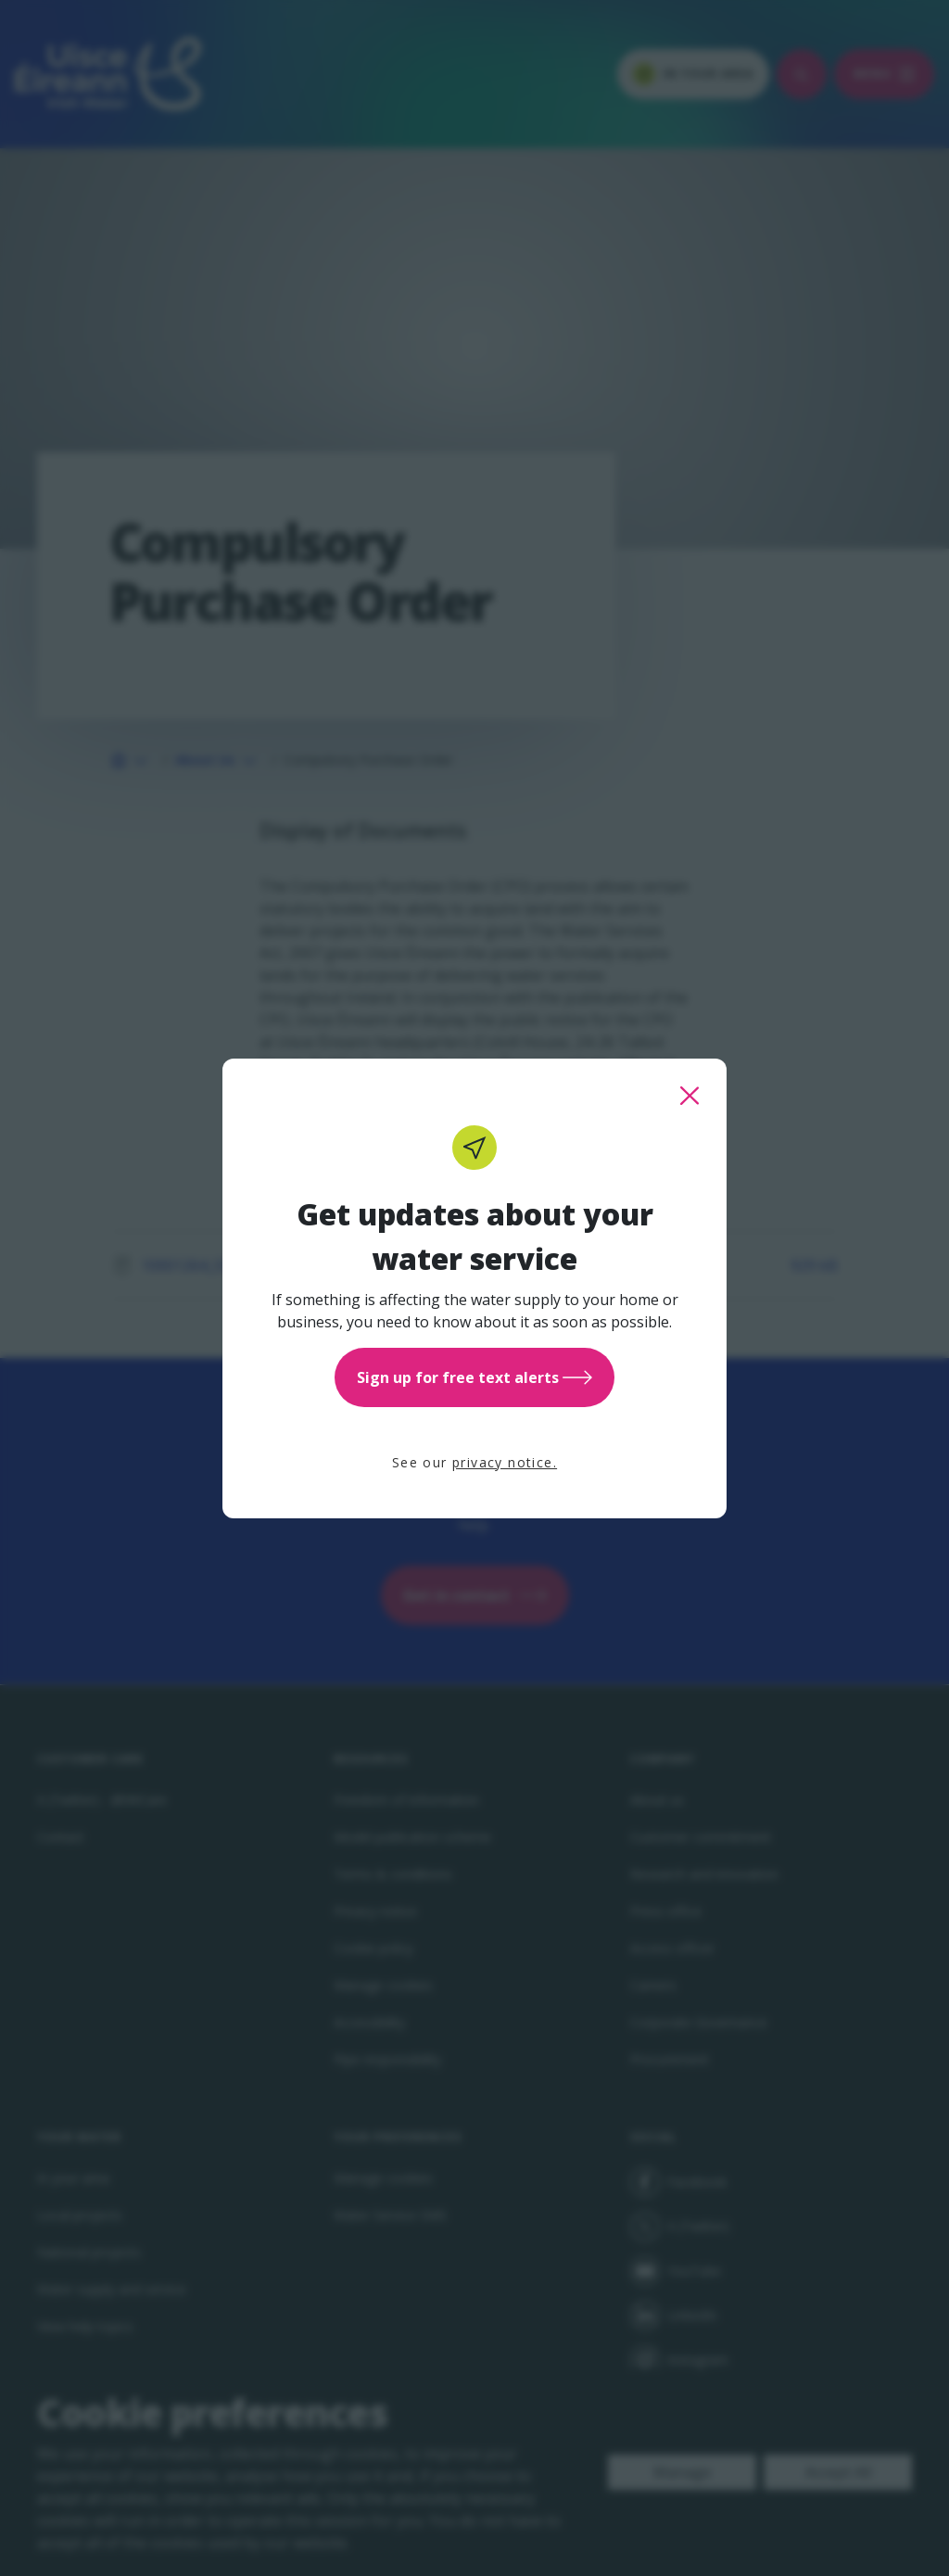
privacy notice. (504, 1462)
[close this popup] (689, 1095)
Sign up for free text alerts (474, 1377)
